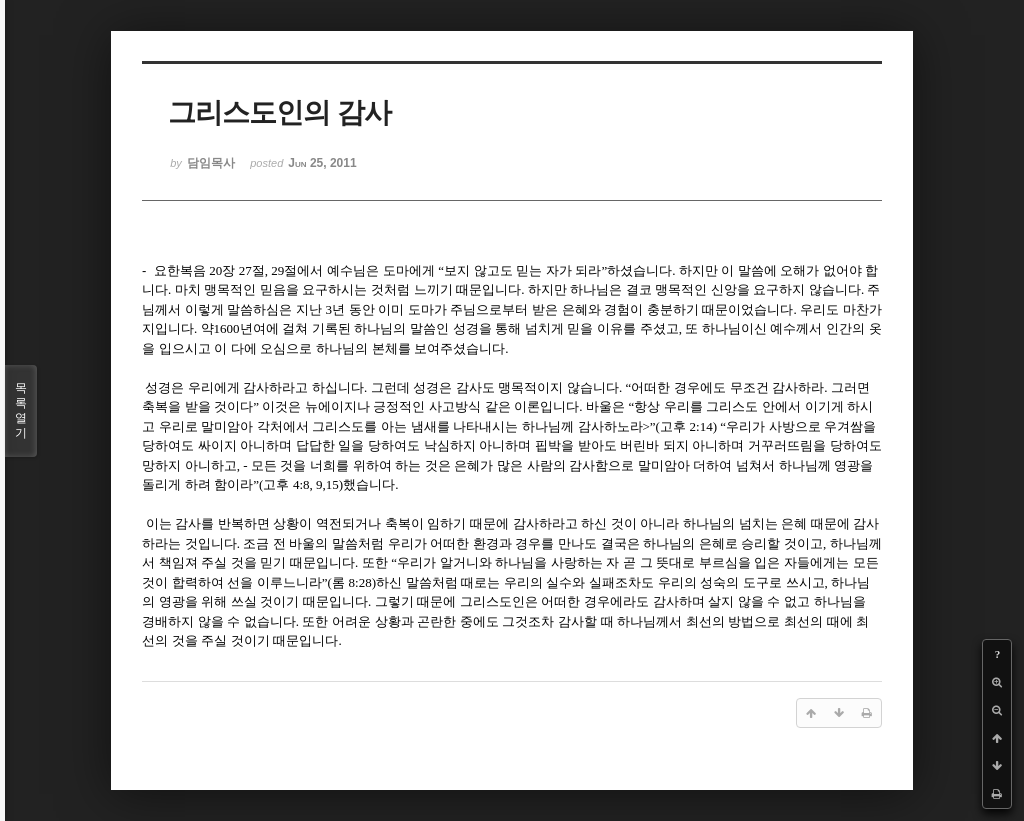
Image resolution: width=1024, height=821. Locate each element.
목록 (21, 411)
